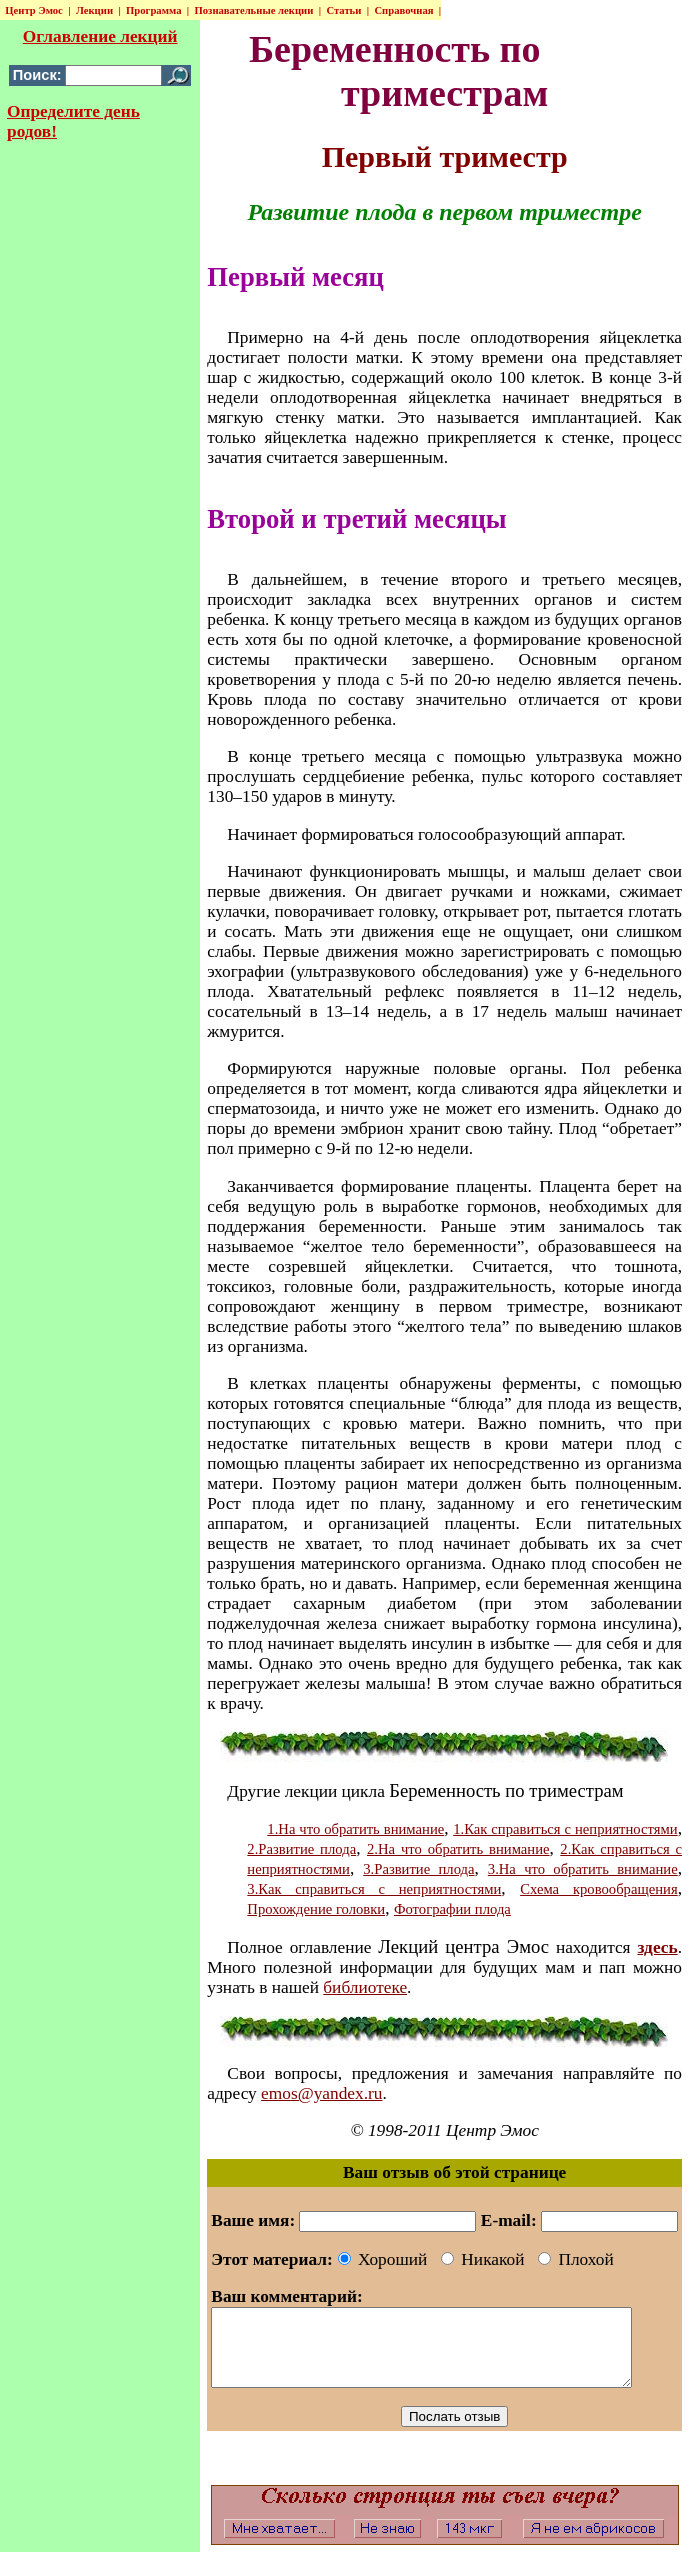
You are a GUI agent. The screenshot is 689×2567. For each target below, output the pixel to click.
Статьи (342, 10)
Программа (152, 10)
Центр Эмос (33, 10)
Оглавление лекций (98, 36)
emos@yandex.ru (317, 2093)
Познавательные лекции (252, 10)
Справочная (402, 10)
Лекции (93, 10)
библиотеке (361, 1987)
